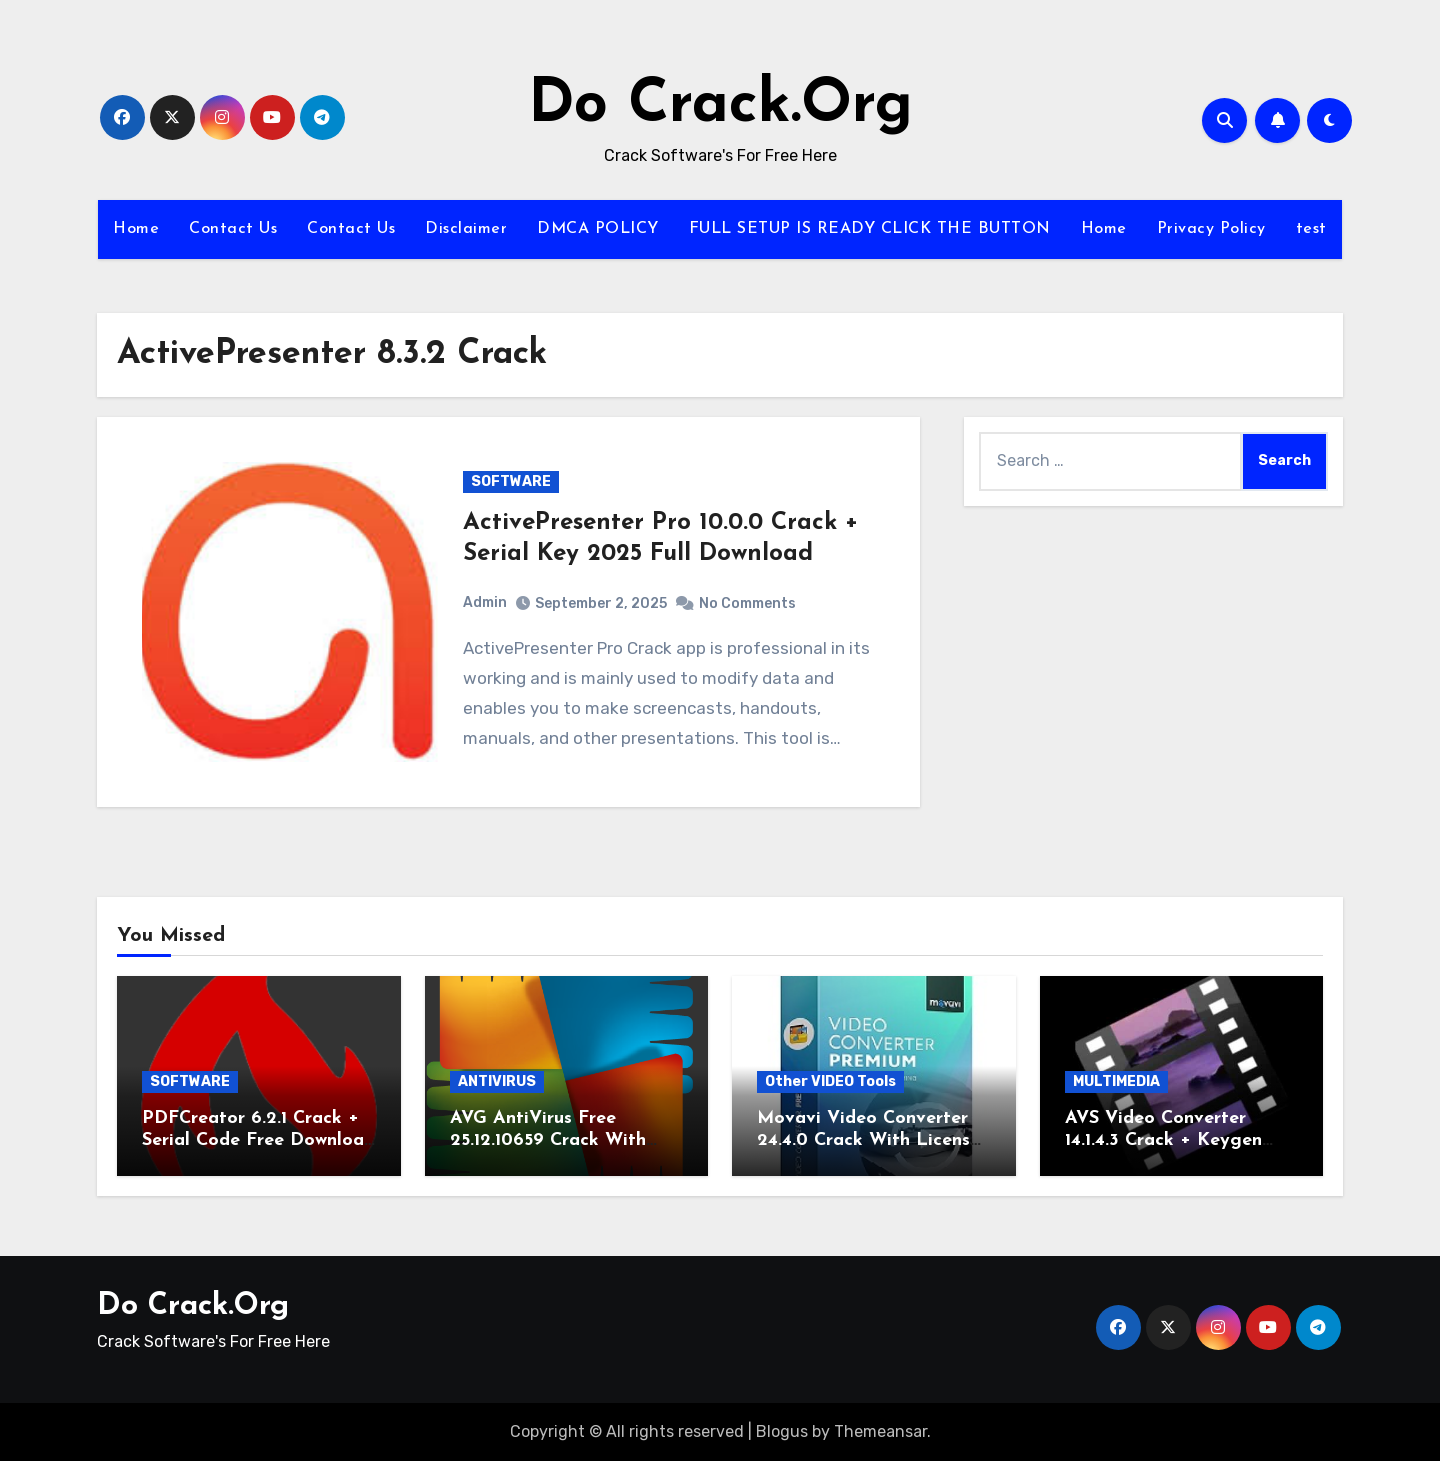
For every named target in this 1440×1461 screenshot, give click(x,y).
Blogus (782, 1431)
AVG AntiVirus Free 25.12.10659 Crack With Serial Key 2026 (548, 1140)
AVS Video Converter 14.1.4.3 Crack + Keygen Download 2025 (1163, 1140)
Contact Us (233, 229)
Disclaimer (466, 229)
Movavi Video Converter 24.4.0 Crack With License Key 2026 (868, 1140)
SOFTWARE (511, 481)
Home (136, 229)
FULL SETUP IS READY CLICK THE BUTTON (870, 229)
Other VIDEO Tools (830, 1081)
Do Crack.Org (720, 106)
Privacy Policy (1211, 229)
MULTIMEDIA (1116, 1081)
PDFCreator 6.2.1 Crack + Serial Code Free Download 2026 (258, 1140)
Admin (485, 602)
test (1311, 229)
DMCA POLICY (598, 229)
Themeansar (880, 1431)
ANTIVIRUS (497, 1081)
